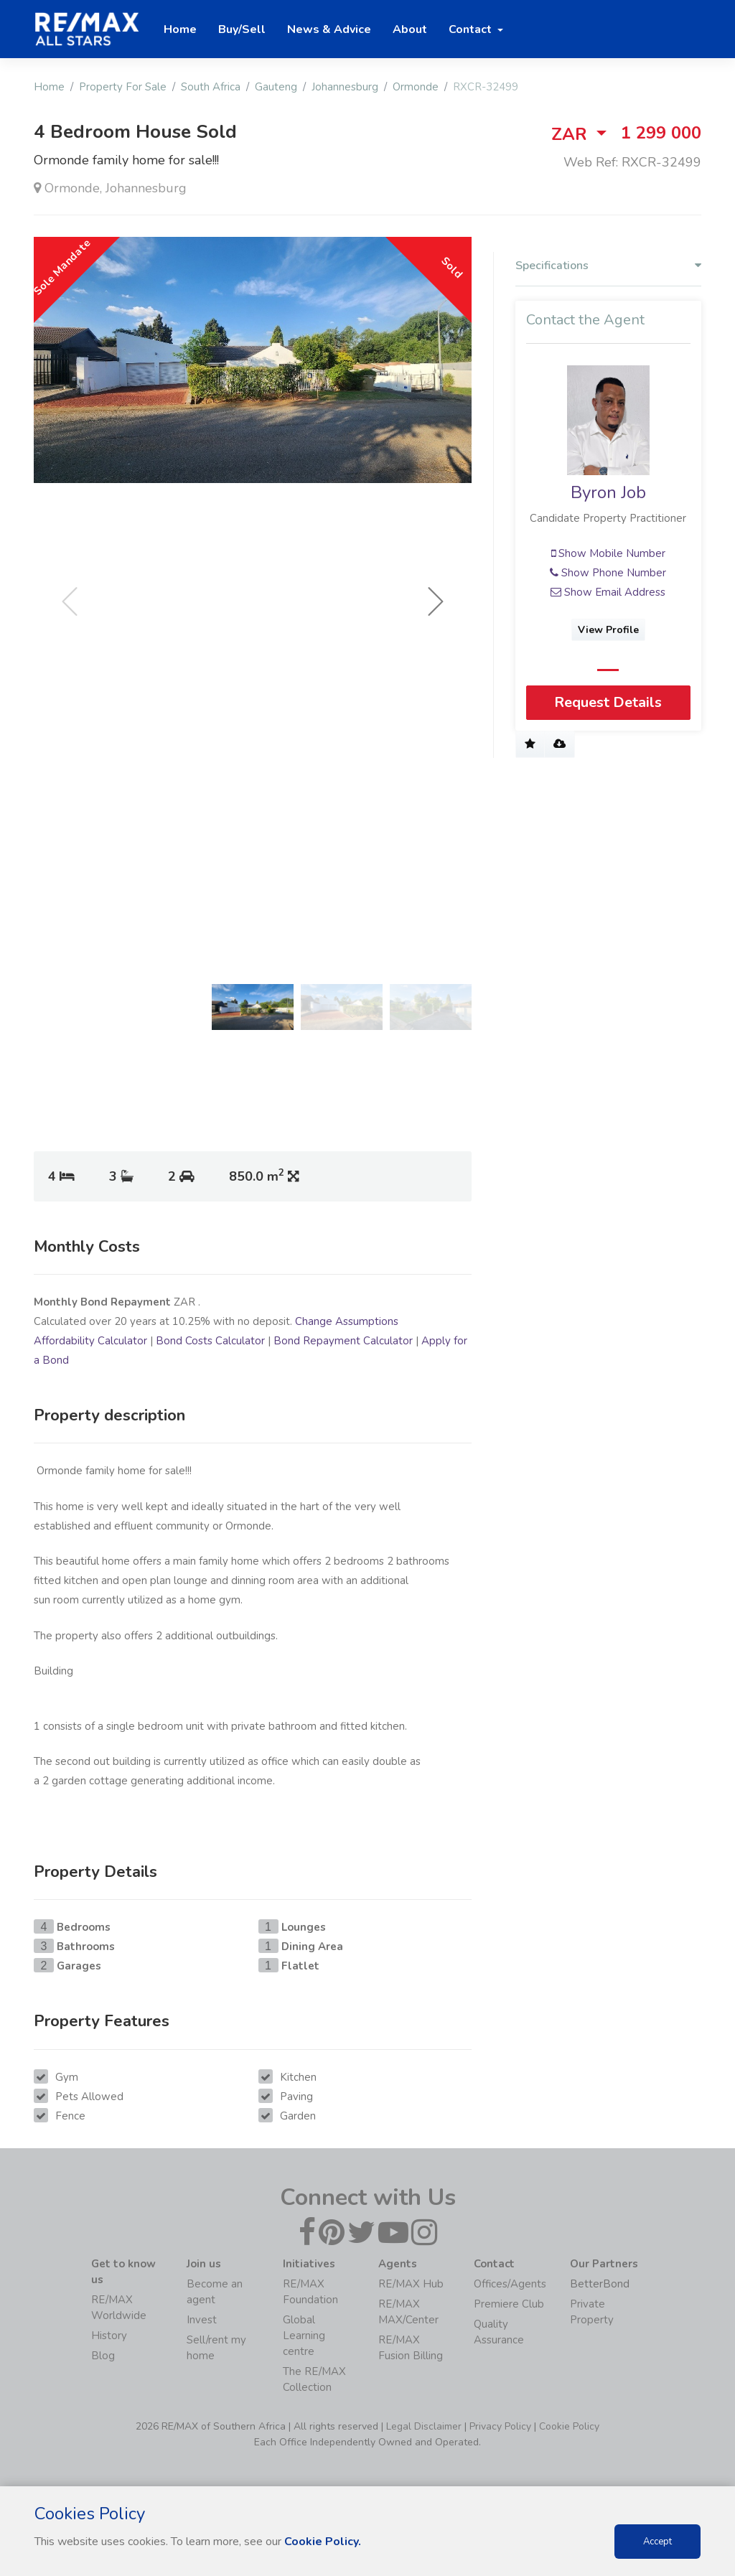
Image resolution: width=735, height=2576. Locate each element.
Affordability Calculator (90, 1341)
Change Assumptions (346, 1321)
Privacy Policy (500, 2426)
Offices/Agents (510, 2284)
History (109, 2335)
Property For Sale (123, 87)
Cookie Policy (569, 2426)
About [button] (410, 29)
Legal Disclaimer (424, 2426)
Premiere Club (509, 2304)
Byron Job (608, 492)
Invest (202, 2320)
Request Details (608, 702)
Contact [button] (472, 29)
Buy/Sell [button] (242, 29)
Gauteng (276, 87)
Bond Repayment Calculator (343, 1341)
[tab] (608, 269)
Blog (103, 2355)
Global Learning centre (304, 2336)
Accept (657, 2541)
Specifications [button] (608, 266)
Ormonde (416, 87)
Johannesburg (345, 87)
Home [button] (180, 29)
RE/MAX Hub (411, 2284)
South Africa (210, 87)
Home (49, 87)
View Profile (608, 630)
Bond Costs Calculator (210, 1341)
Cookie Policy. (322, 2541)
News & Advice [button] (329, 29)
